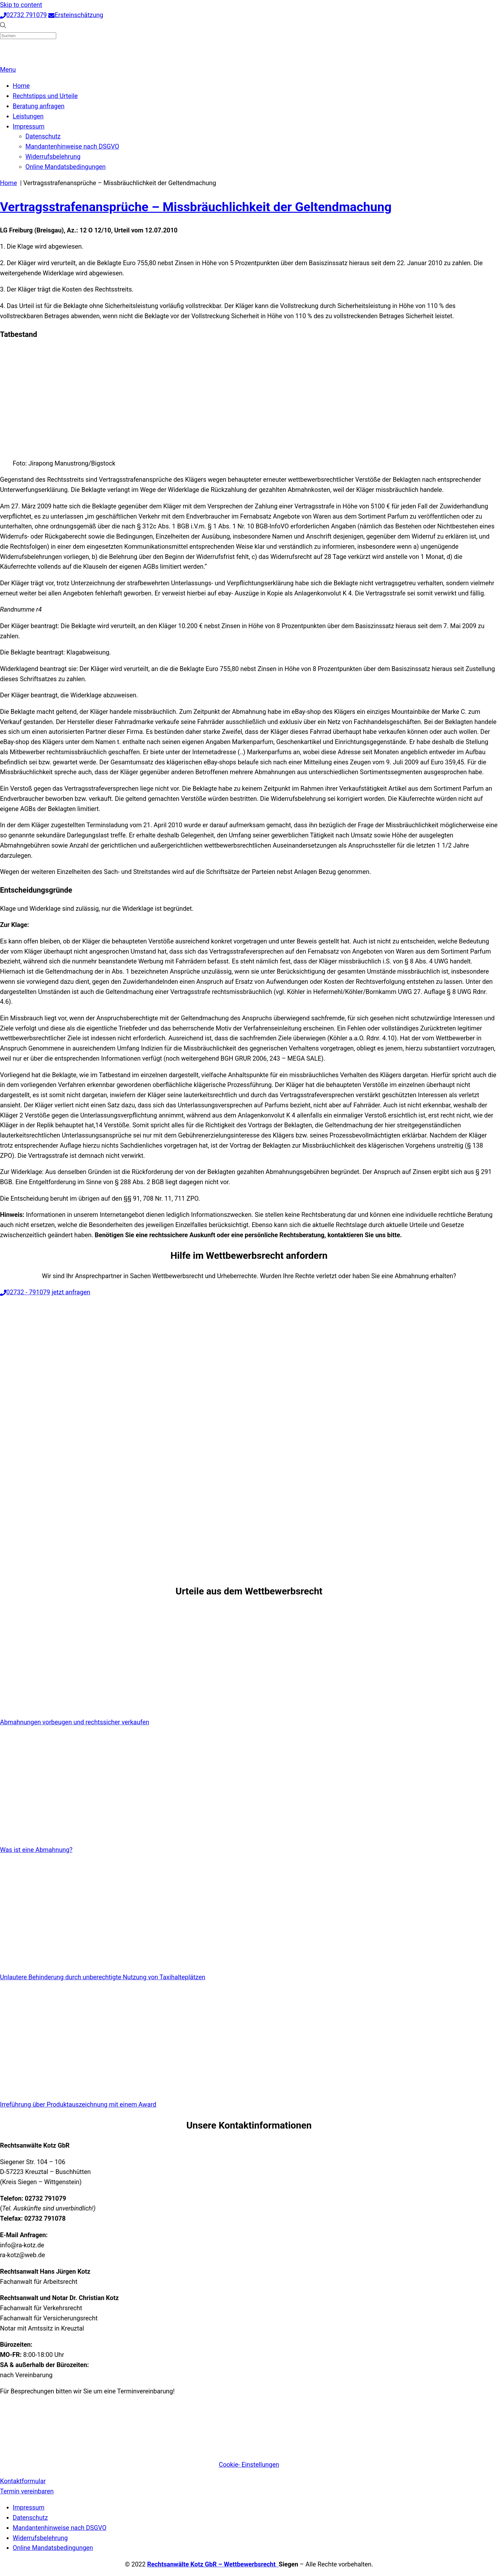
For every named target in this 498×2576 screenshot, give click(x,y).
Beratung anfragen (38, 106)
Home (21, 86)
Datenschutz (43, 136)
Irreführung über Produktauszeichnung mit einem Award (78, 2104)
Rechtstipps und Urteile (45, 96)
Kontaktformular (23, 2481)
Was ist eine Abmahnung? (36, 1850)
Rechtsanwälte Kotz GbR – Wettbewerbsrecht (213, 2564)
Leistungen (28, 116)
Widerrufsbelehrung (52, 156)
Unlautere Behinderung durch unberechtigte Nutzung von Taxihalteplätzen (102, 1977)
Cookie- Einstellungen (249, 2464)
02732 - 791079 (25, 1292)
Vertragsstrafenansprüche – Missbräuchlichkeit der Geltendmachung (196, 206)
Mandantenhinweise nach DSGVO (72, 146)
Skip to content (21, 5)
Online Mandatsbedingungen (65, 167)
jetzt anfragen (71, 1292)
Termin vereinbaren (27, 2491)
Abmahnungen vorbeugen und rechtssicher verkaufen (74, 1722)
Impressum (28, 126)
